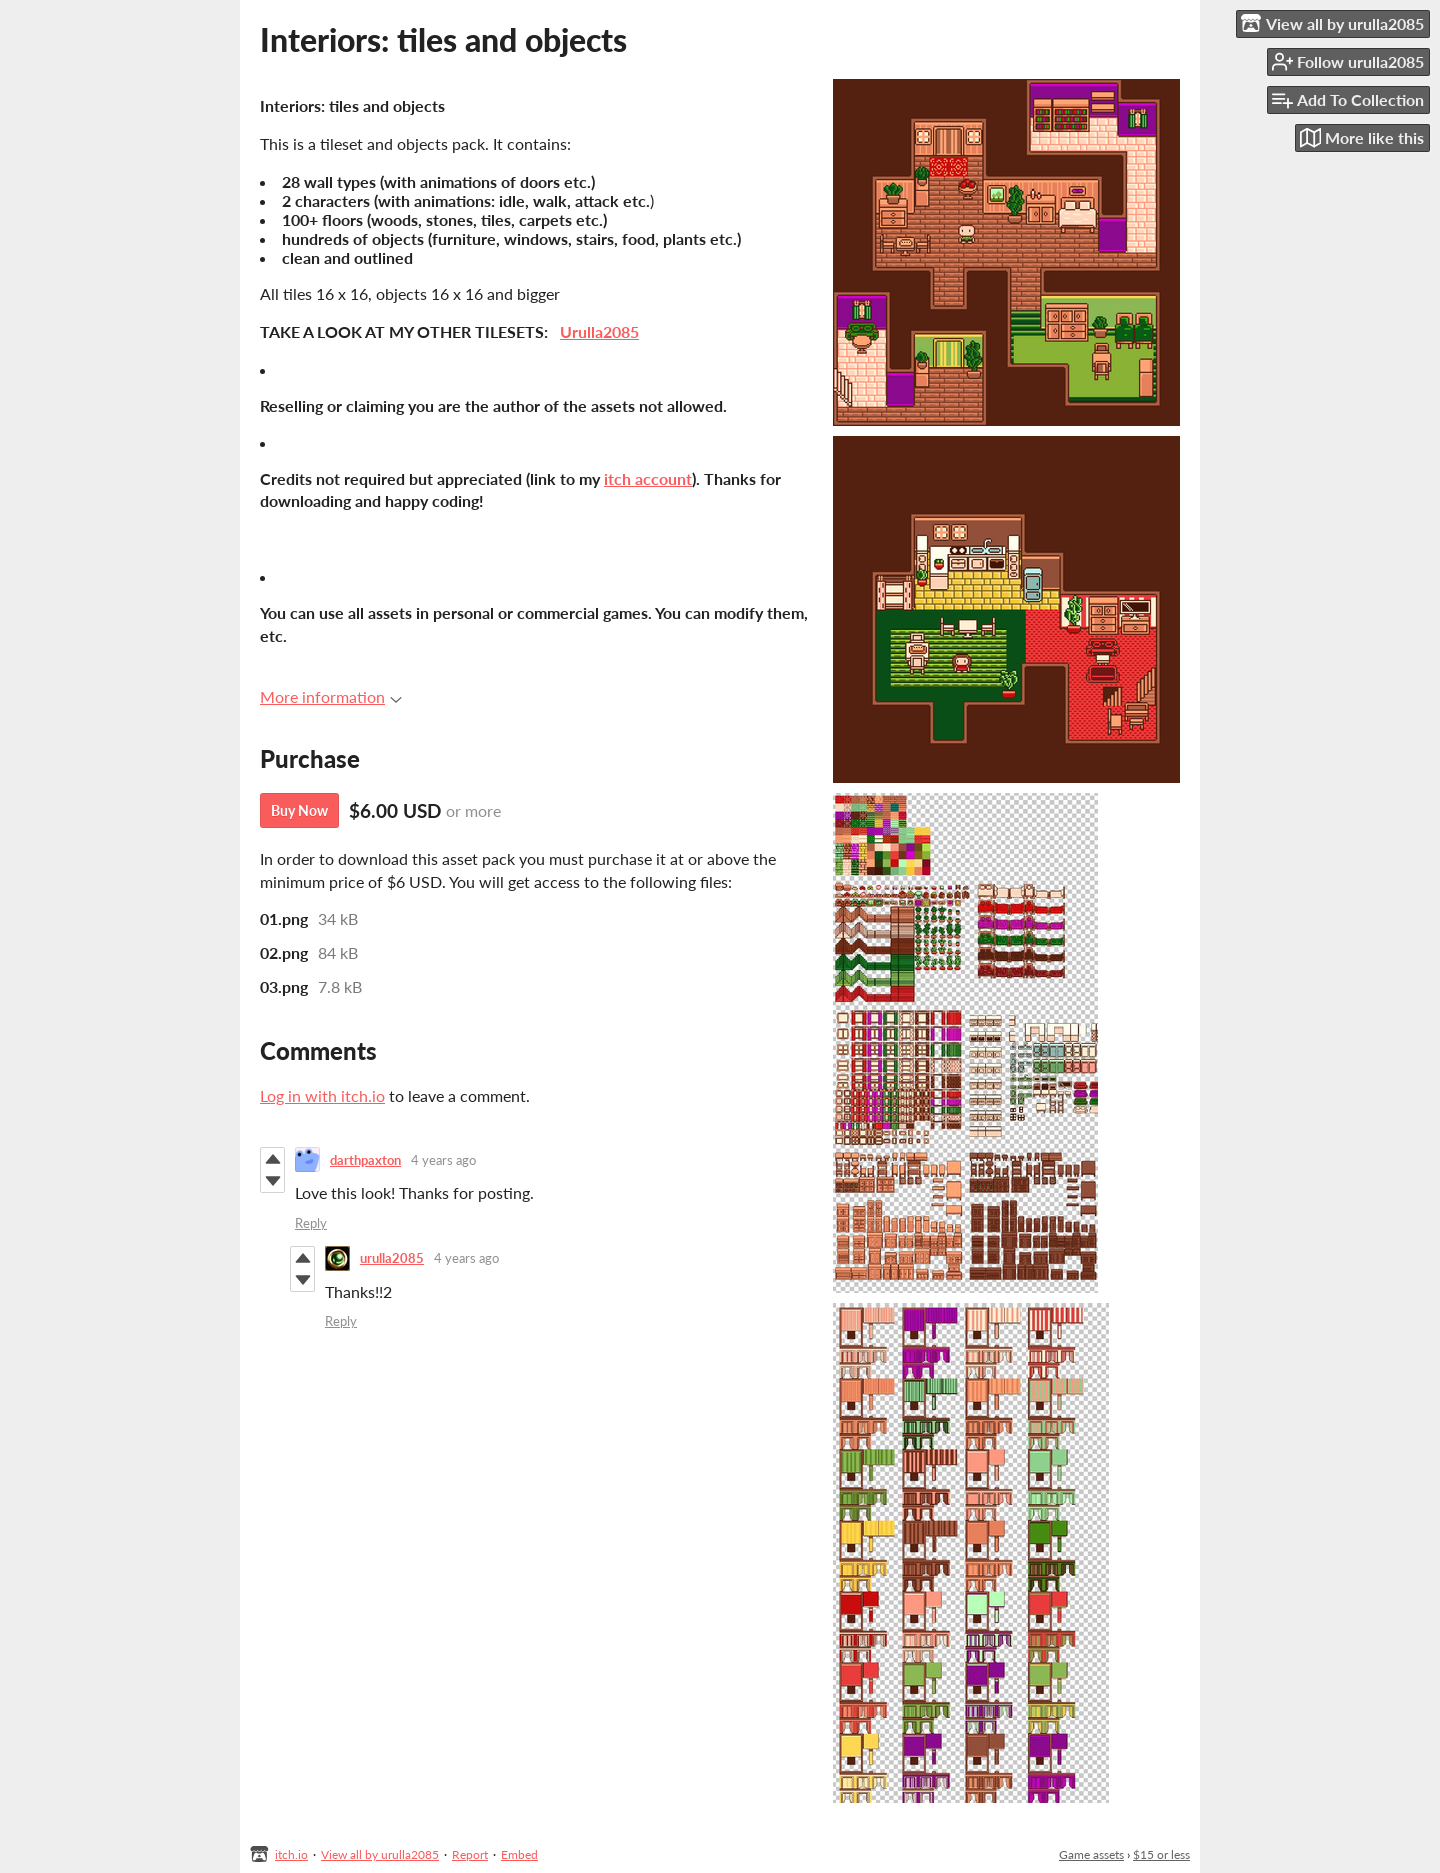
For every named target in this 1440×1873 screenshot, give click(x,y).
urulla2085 (392, 1258)
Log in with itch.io (322, 1095)
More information (331, 696)
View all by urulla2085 (380, 1854)
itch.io (291, 1854)
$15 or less (1161, 1854)
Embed (519, 1854)
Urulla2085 (599, 331)
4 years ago (443, 1160)
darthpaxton (365, 1160)
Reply (311, 1223)
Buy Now (299, 810)
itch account (648, 478)
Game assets (1091, 1854)
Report (470, 1854)
